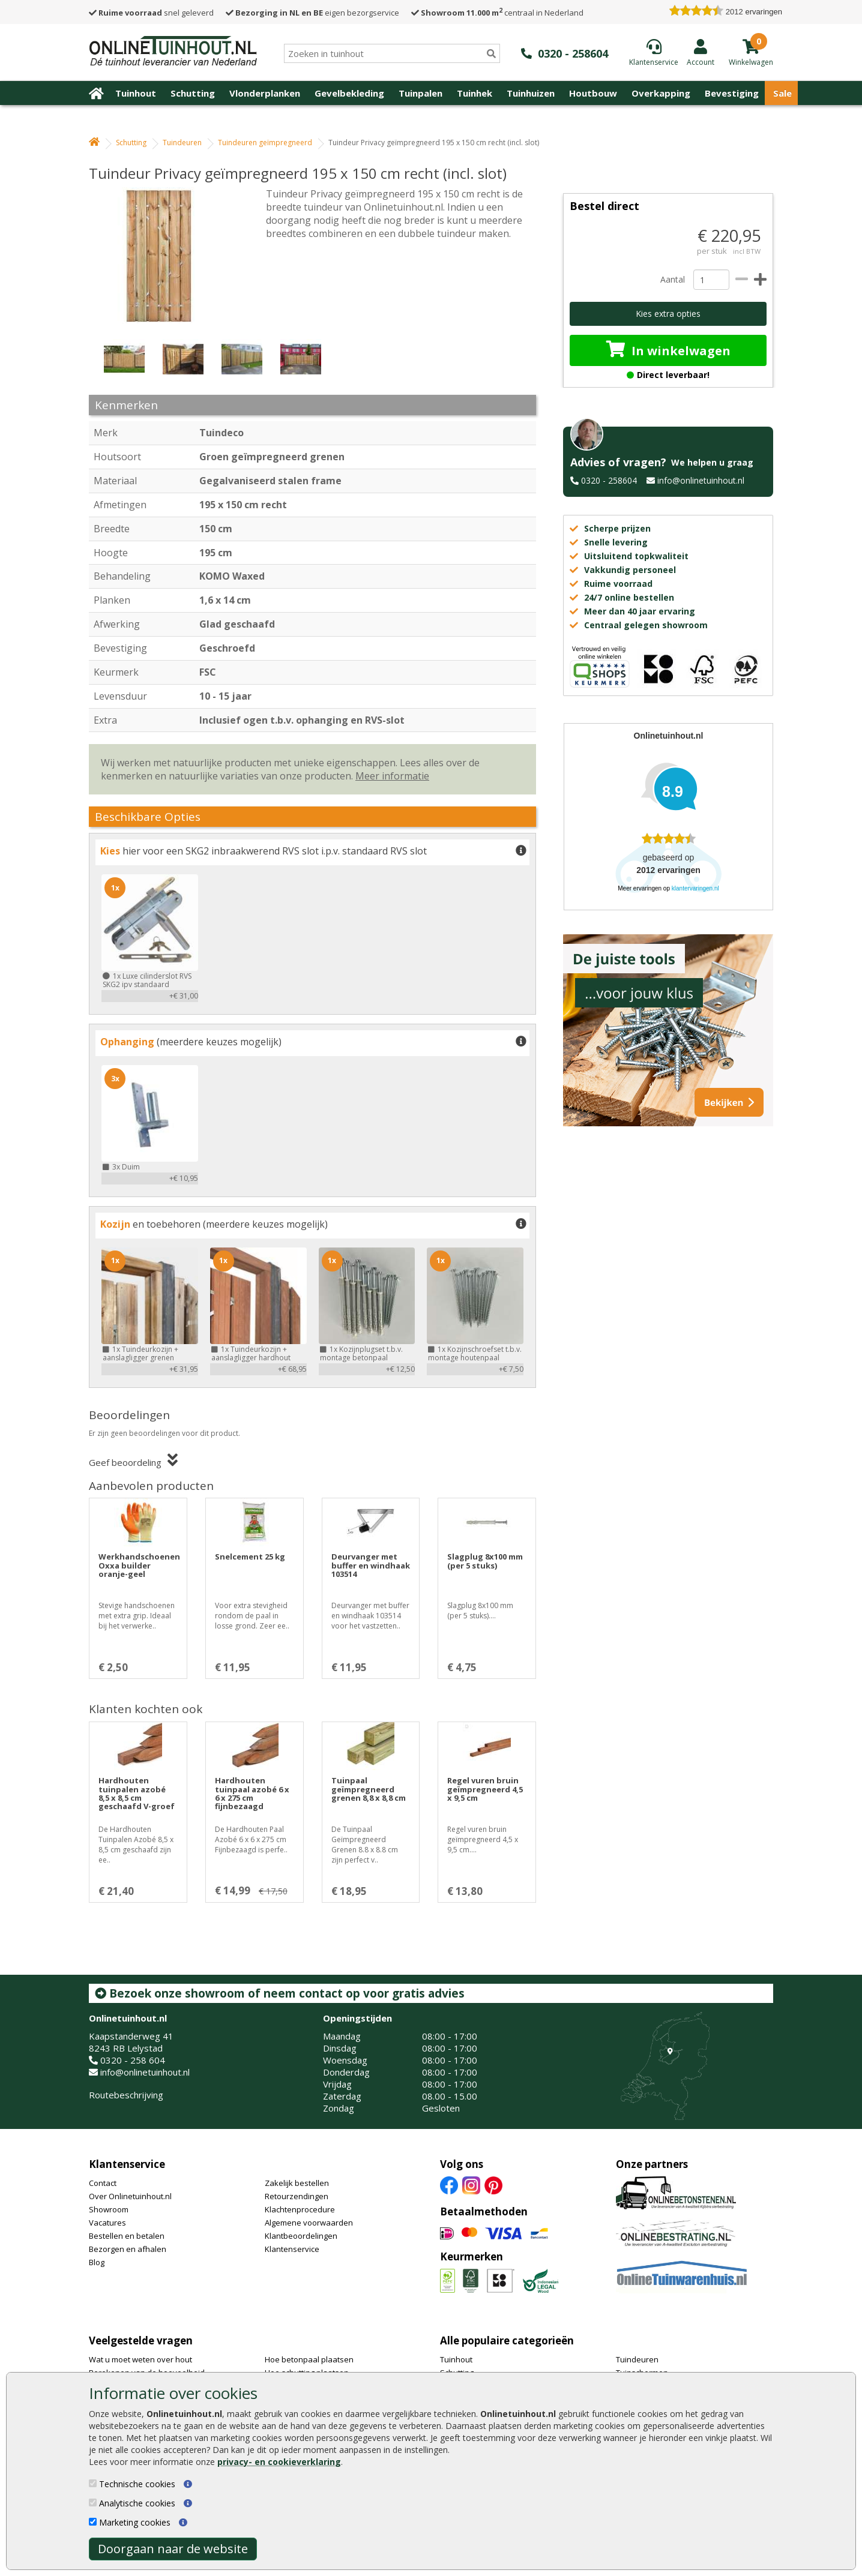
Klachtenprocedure (300, 2209)
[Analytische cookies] (93, 2502)
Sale (782, 93)
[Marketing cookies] (93, 2522)
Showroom (108, 2209)
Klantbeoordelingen (301, 2235)
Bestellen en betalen (126, 2235)
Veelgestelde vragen (141, 2340)
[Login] (700, 52)
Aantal (672, 279)
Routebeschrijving (126, 2095)
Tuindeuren (182, 142)
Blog (96, 2262)
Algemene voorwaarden (309, 2222)
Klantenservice (127, 2164)
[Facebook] (449, 2184)
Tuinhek (474, 93)
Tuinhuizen (531, 93)
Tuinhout (135, 93)
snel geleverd (151, 12)
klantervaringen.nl (695, 888)
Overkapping (660, 93)
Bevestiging (732, 93)
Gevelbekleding (349, 93)
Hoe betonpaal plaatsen (309, 2359)
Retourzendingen (296, 2196)
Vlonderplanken (264, 93)
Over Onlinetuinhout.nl (130, 2196)
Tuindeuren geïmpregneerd (265, 142)
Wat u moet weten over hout (140, 2359)
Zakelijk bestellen (297, 2183)
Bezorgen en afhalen (127, 2249)
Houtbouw (593, 93)
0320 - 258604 (609, 480)
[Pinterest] (493, 2184)
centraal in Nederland (497, 12)
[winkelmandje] (751, 61)
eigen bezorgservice (312, 12)
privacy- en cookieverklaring (279, 2461)
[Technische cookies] (93, 2483)
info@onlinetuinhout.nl (700, 480)
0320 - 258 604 (132, 2060)
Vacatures (107, 2222)
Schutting (192, 93)
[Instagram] (471, 2184)
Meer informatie (392, 775)
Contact (102, 2183)
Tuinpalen (420, 93)
